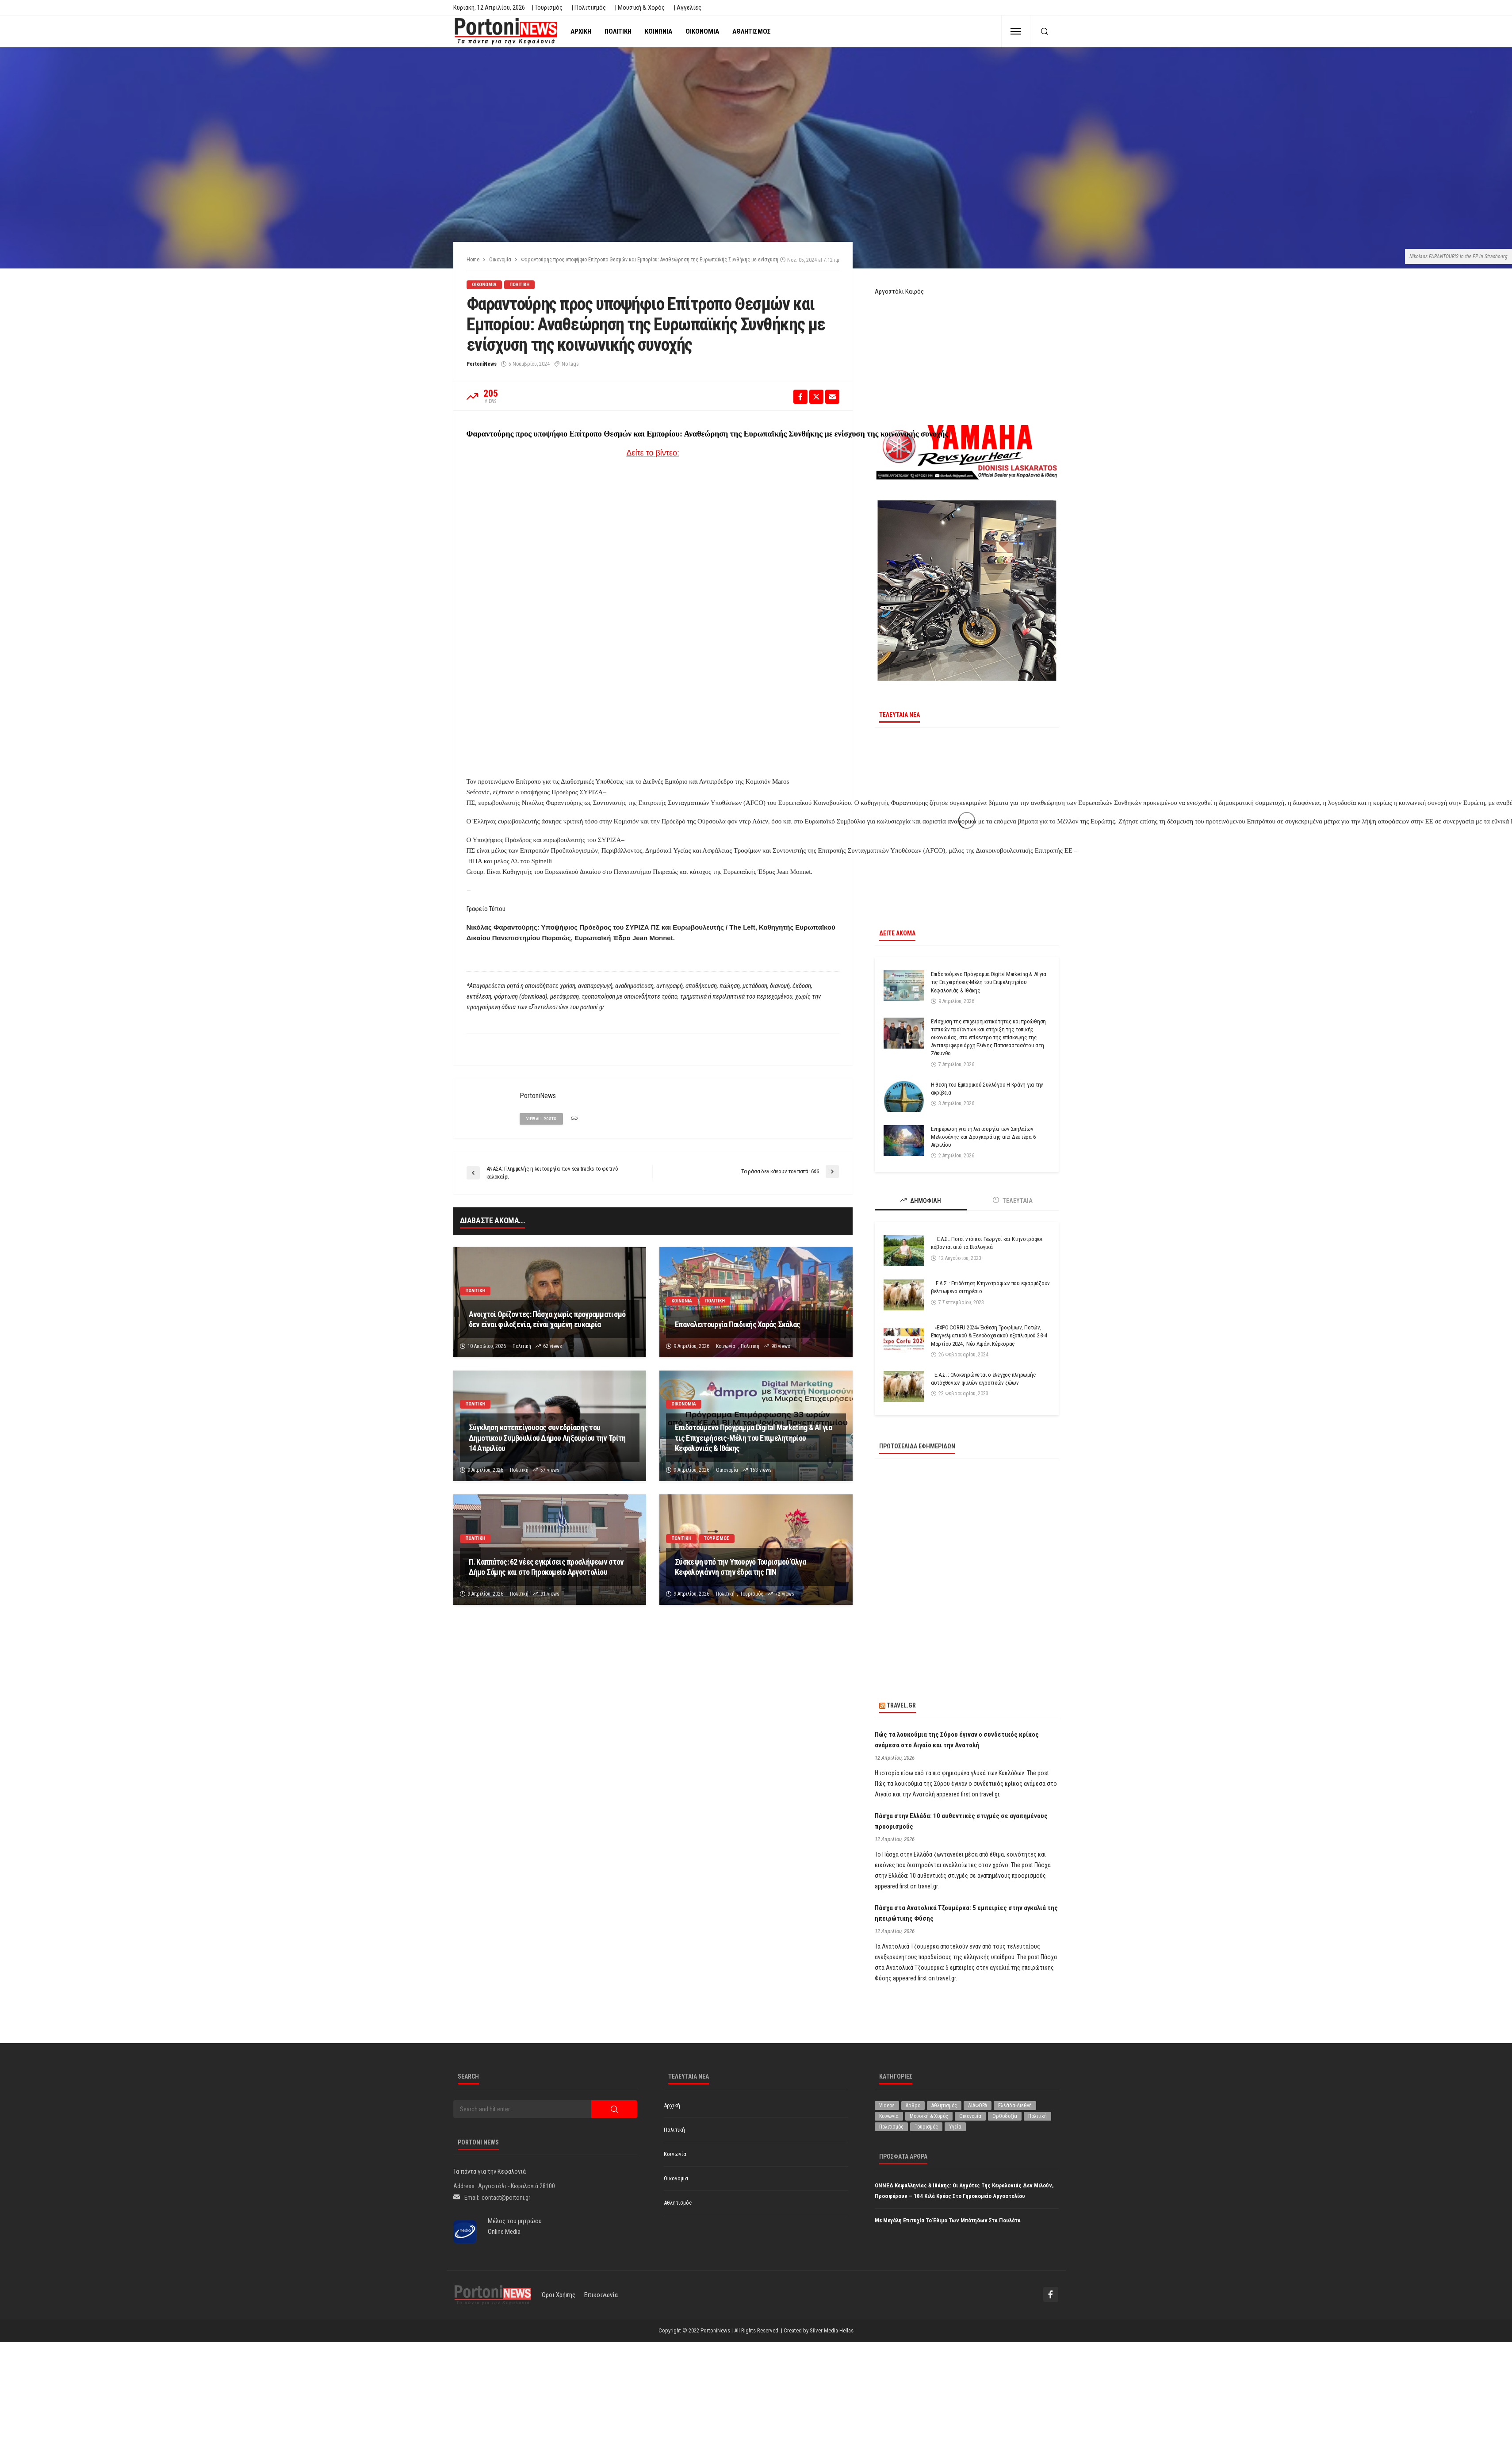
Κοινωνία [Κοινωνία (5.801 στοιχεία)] (889, 2116)
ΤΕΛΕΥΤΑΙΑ (1013, 1200)
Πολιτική (618, 31)
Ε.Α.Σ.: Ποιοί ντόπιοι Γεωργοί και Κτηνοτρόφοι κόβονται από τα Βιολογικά (987, 1243)
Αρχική (580, 31)
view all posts (541, 1119)
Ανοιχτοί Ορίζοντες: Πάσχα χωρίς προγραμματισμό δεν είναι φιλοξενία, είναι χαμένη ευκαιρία (547, 1319)
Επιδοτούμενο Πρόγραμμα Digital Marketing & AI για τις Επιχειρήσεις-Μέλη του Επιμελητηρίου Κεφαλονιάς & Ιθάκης (753, 1438)
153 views (761, 1470)
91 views (549, 1594)
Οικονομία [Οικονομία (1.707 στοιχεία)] (970, 2116)
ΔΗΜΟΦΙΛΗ (920, 1200)
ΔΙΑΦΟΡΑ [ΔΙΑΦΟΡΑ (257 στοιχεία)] (977, 2105)
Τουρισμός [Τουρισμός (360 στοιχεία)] (926, 2127)
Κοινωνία (658, 31)
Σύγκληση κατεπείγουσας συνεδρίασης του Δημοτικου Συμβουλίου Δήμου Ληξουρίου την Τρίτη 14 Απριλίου (547, 1438)
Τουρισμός (716, 1538)
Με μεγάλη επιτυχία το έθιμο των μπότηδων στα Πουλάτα (948, 2220)
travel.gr (901, 1705)
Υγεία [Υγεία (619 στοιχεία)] (955, 2127)
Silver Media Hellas (832, 2330)
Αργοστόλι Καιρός (899, 291)
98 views (780, 1346)
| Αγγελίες (687, 7)
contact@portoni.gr (506, 2197)
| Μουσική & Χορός (640, 7)
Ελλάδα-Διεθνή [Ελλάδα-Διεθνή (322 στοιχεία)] (1015, 2105)
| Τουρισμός (547, 7)
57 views (549, 1470)
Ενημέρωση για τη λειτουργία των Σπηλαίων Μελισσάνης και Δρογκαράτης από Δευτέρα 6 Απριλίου (983, 1137)
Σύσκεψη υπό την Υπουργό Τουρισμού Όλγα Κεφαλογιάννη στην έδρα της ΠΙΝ (740, 1567)
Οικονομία (702, 31)
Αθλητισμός (751, 31)
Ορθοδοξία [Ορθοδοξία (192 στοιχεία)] (1004, 2116)
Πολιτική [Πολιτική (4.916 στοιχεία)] (1037, 2116)
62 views (552, 1346)
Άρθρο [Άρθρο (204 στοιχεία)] (913, 2105)
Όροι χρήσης (558, 2295)
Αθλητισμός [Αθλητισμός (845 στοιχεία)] (944, 2105)
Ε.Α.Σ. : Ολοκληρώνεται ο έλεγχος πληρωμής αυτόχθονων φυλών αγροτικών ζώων (983, 1378)
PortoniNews (482, 364)
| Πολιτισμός (588, 7)
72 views (784, 1594)
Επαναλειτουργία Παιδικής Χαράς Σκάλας (737, 1324)
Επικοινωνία (601, 2295)
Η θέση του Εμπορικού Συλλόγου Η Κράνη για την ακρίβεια (987, 1088)
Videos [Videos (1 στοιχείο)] (887, 2105)
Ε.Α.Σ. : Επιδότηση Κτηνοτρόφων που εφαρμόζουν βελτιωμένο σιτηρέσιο (990, 1287)
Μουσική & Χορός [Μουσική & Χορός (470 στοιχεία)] (929, 2116)
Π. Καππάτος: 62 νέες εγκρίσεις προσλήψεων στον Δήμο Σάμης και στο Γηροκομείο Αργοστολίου (546, 1567)
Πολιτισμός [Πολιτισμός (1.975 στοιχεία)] (891, 2127)
